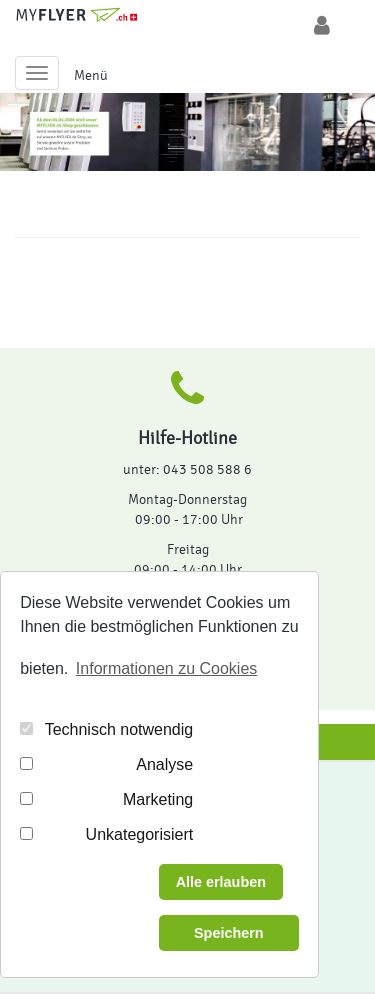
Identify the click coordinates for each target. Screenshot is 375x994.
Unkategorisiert (140, 834)
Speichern (229, 933)
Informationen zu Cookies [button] (166, 668)
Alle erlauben (221, 882)
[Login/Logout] (322, 26)
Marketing (158, 799)
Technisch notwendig (119, 729)
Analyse (164, 764)
